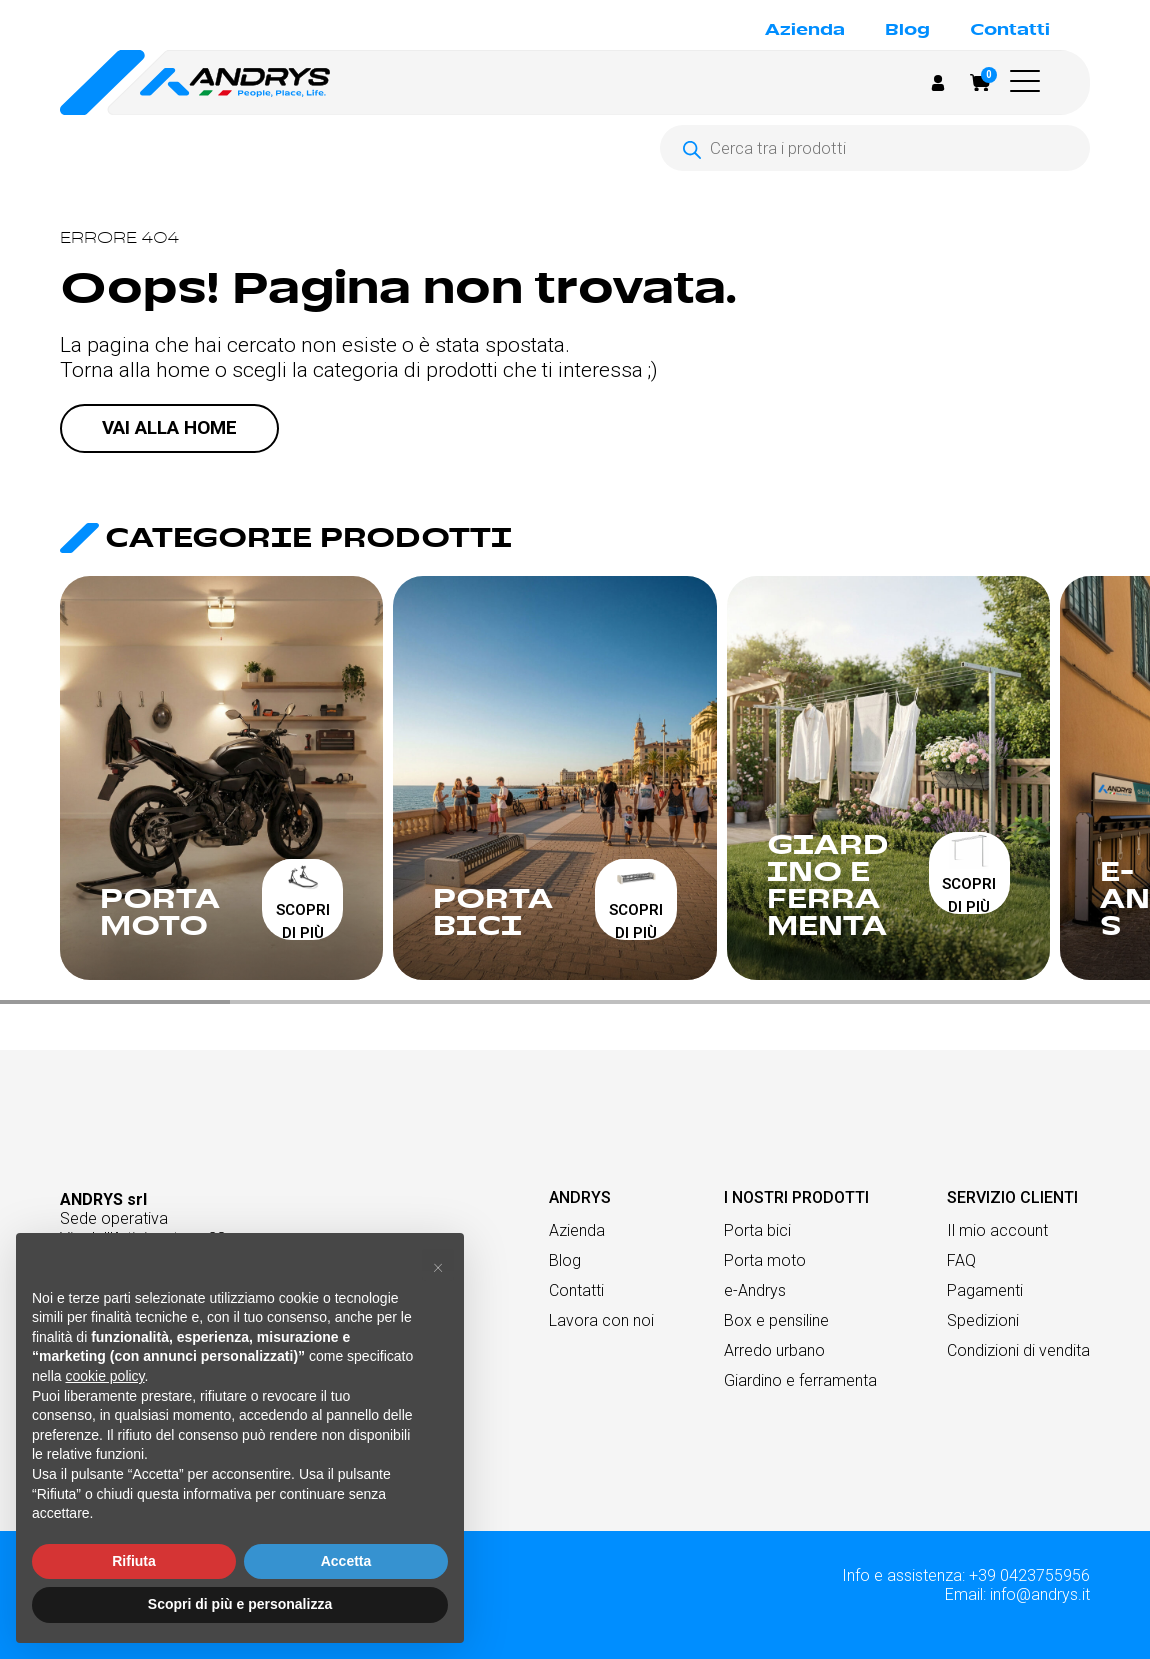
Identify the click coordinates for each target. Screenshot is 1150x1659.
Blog (907, 30)
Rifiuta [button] (134, 1561)
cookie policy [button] (104, 1376)
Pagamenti (985, 1290)
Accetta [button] (346, 1561)
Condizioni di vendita (1018, 1350)
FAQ (961, 1260)
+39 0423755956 (1029, 1575)
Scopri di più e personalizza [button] (240, 1604)
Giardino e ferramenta (800, 1380)
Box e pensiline (776, 1320)
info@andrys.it (1040, 1594)
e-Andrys (755, 1290)
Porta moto (765, 1260)
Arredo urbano (774, 1350)
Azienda (805, 30)
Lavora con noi (601, 1320)
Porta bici (757, 1230)
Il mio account (997, 1230)
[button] (1030, 81)
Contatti (1010, 30)
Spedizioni (983, 1320)
